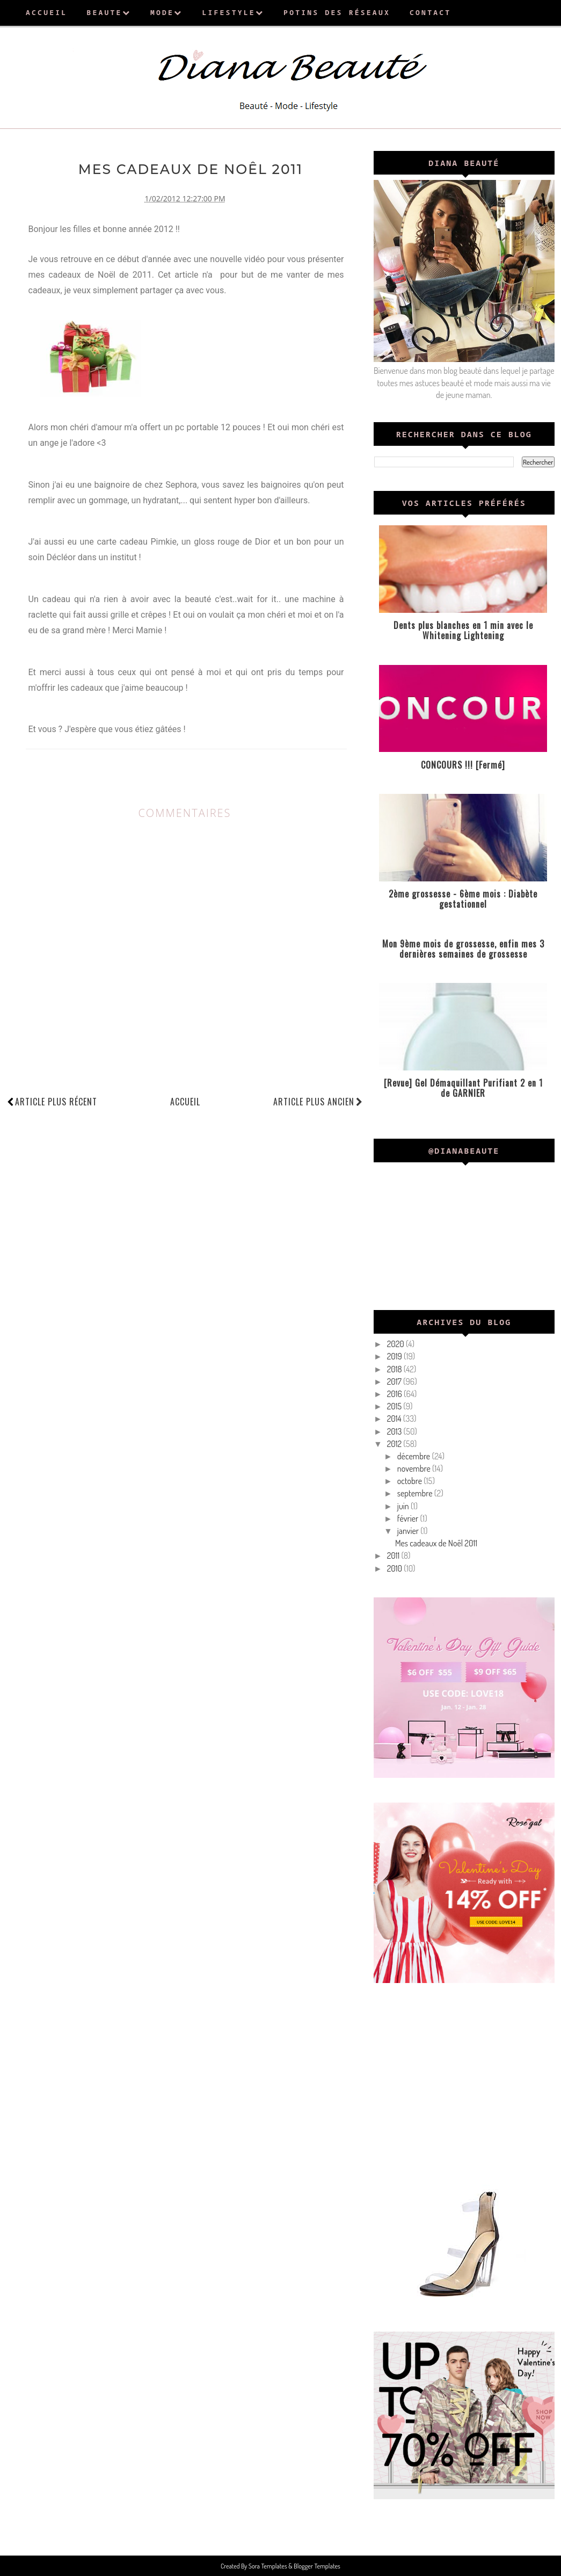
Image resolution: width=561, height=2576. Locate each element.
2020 (396, 1343)
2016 (395, 1393)
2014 (395, 1418)
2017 (395, 1381)
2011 (394, 1555)
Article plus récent (56, 1100)
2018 (395, 1369)
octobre (410, 1480)
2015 (395, 1406)
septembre (415, 1493)
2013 (395, 1431)
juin (404, 1506)
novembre (414, 1468)
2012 (395, 1443)
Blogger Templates (316, 2565)
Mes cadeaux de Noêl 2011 (436, 1543)
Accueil (185, 1100)
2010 (395, 1568)
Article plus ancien (318, 1100)
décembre (414, 1456)
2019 (395, 1356)
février (408, 1518)
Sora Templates (269, 2565)
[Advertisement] (464, 2082)
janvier (408, 1530)
